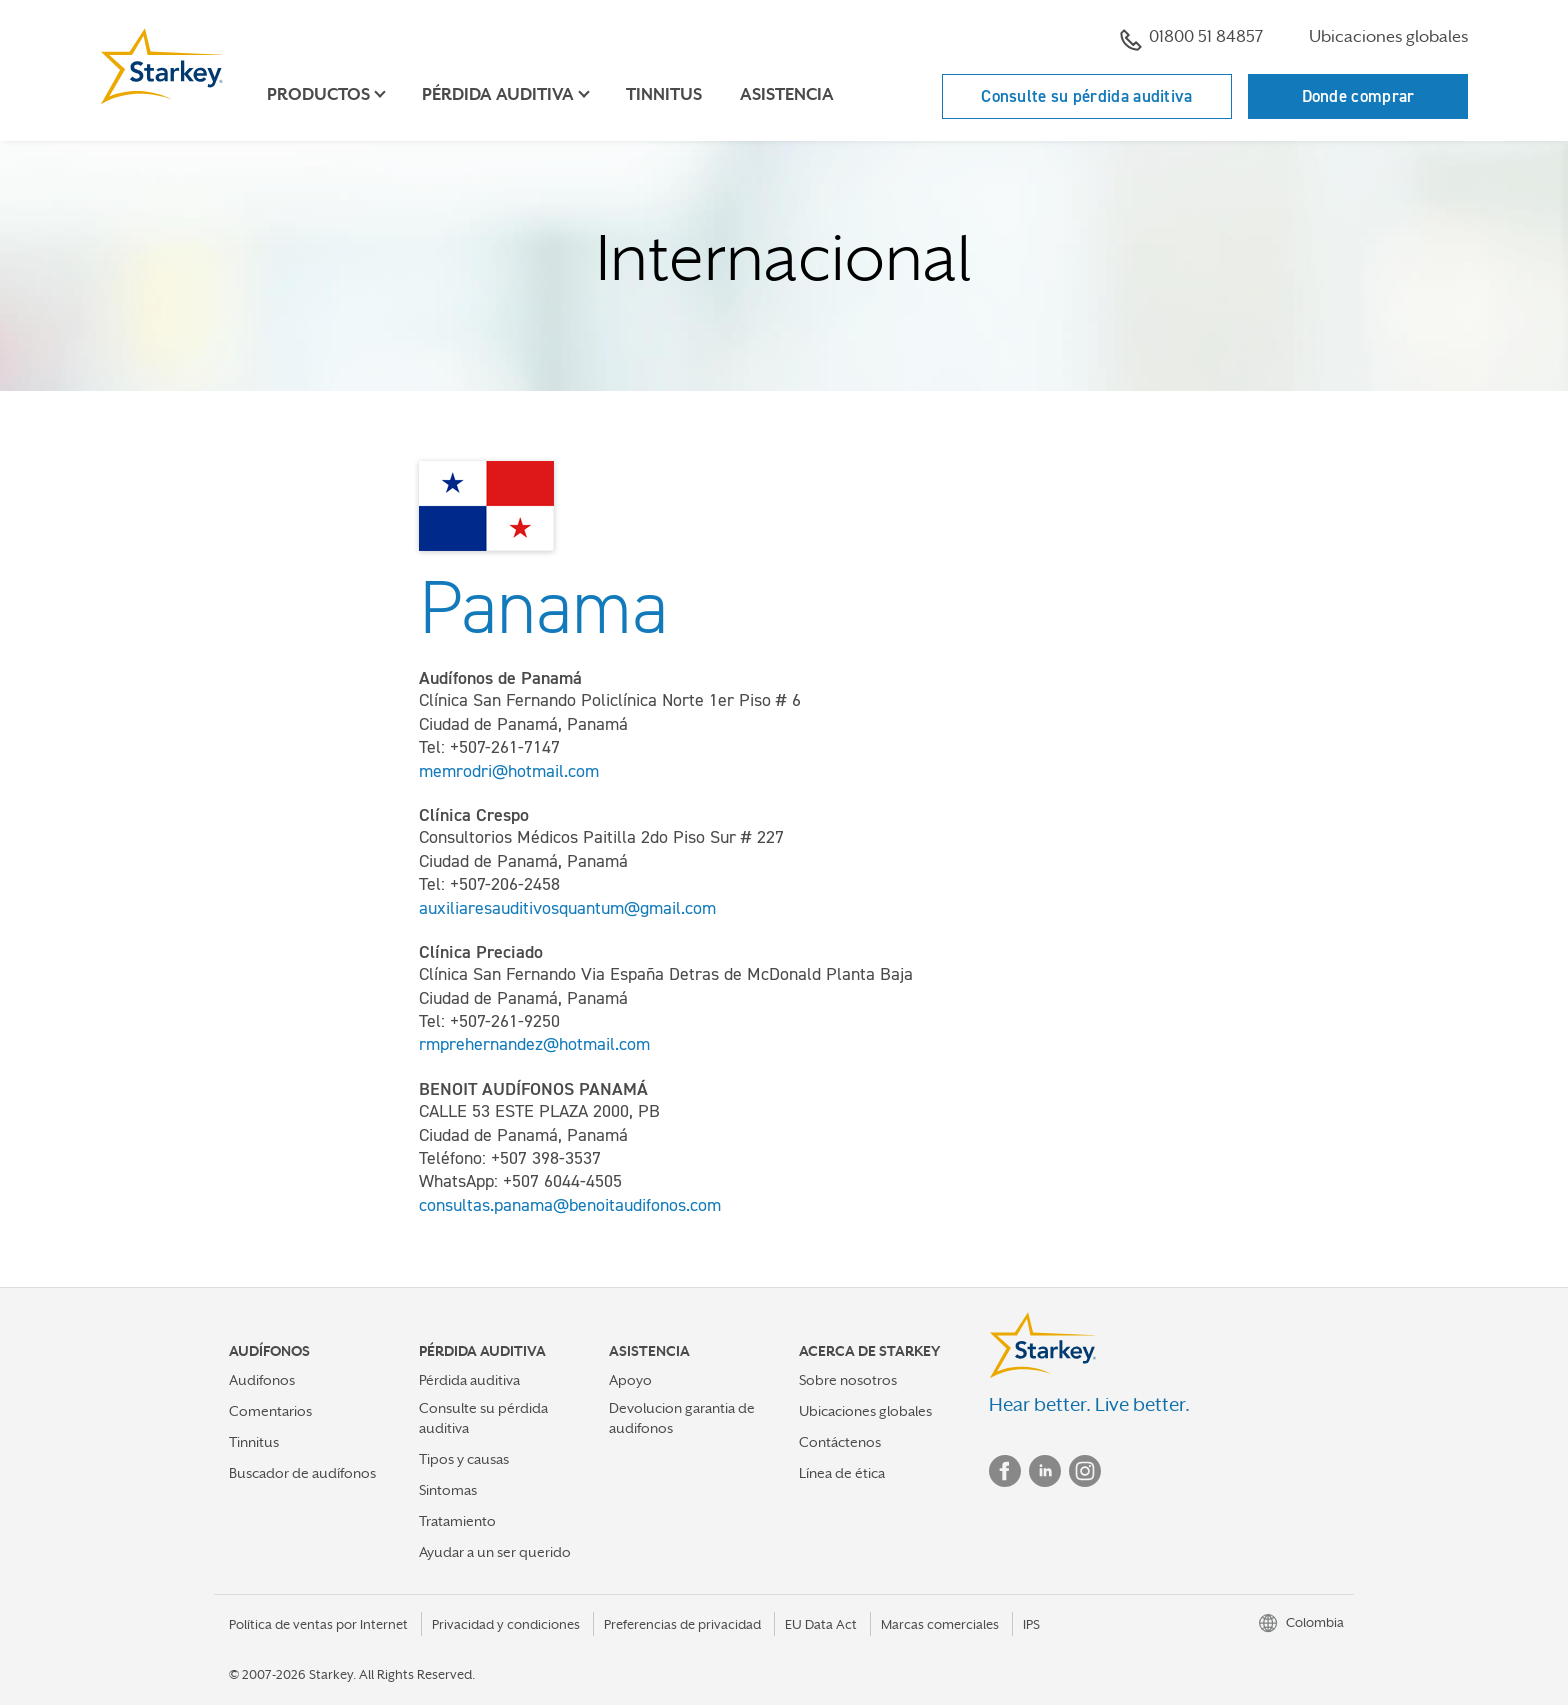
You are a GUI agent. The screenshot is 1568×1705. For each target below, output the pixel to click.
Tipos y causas (464, 1459)
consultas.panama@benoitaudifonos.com (570, 1205)
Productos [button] (318, 94)
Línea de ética (842, 1473)
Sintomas (448, 1490)
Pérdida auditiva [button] (498, 94)
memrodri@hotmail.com (509, 771)
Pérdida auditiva (469, 1380)
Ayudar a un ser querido (495, 1552)
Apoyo (630, 1380)
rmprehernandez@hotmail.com (534, 1044)
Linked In (1045, 1471)
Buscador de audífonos (302, 1473)
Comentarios (270, 1411)
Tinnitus (664, 94)
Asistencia (787, 94)
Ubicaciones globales (1388, 36)
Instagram (1085, 1471)
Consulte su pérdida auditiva (1086, 96)
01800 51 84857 (1191, 39)
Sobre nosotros (848, 1380)
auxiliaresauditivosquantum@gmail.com (567, 908)
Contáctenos (840, 1442)
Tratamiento (457, 1521)
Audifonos (262, 1380)
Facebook (1005, 1471)
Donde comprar (1358, 96)
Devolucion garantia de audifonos (682, 1417)
